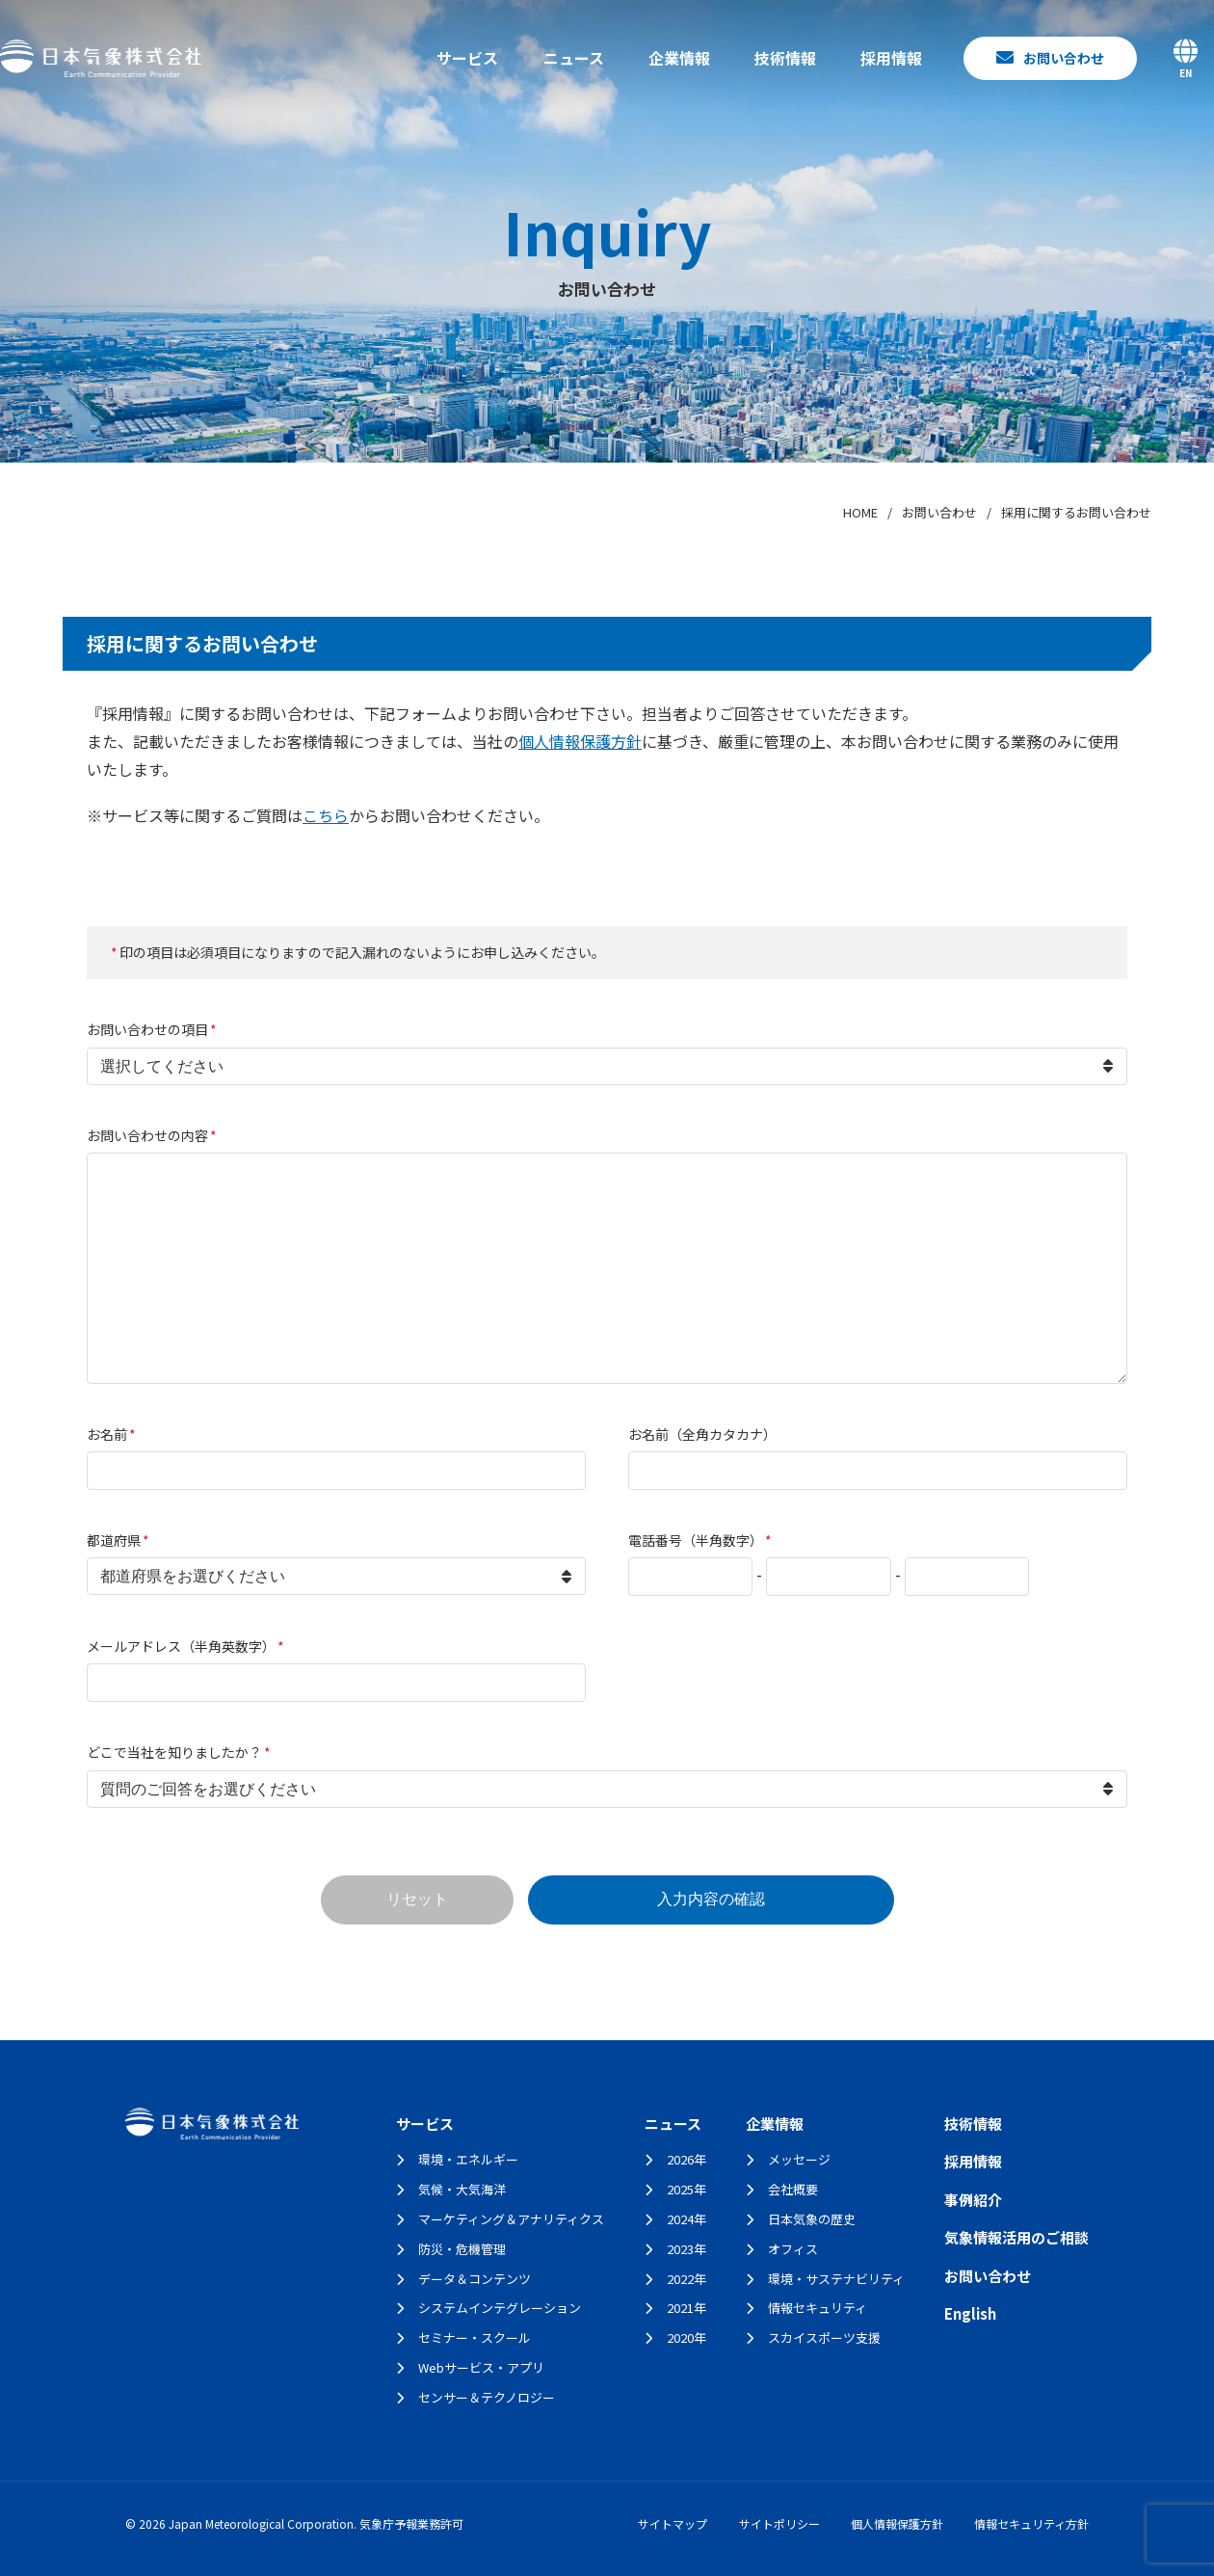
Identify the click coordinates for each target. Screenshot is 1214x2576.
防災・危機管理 (462, 2249)
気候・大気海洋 (462, 2189)
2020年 (686, 2337)
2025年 (686, 2189)
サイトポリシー (779, 2523)
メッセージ (799, 2159)
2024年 (686, 2219)
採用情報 (891, 57)
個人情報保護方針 (580, 741)
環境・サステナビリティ (836, 2279)
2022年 (686, 2279)
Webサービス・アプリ (481, 2367)
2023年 (686, 2249)
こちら (326, 815)
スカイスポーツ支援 (824, 2337)
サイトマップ (672, 2523)
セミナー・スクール (474, 2337)
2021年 (686, 2307)
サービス (467, 57)
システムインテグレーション (499, 2307)
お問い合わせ (987, 2276)
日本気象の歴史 (812, 2219)
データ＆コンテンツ (474, 2279)
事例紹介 (973, 2200)
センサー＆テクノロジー (486, 2397)
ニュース (573, 57)
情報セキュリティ (817, 2307)
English (970, 2313)
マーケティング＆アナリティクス (511, 2219)
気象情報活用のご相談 (1016, 2237)
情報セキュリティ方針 (1031, 2523)
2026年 (686, 2159)
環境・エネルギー (468, 2159)
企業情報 (679, 57)
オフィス (793, 2249)
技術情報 (785, 57)
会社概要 (793, 2189)
